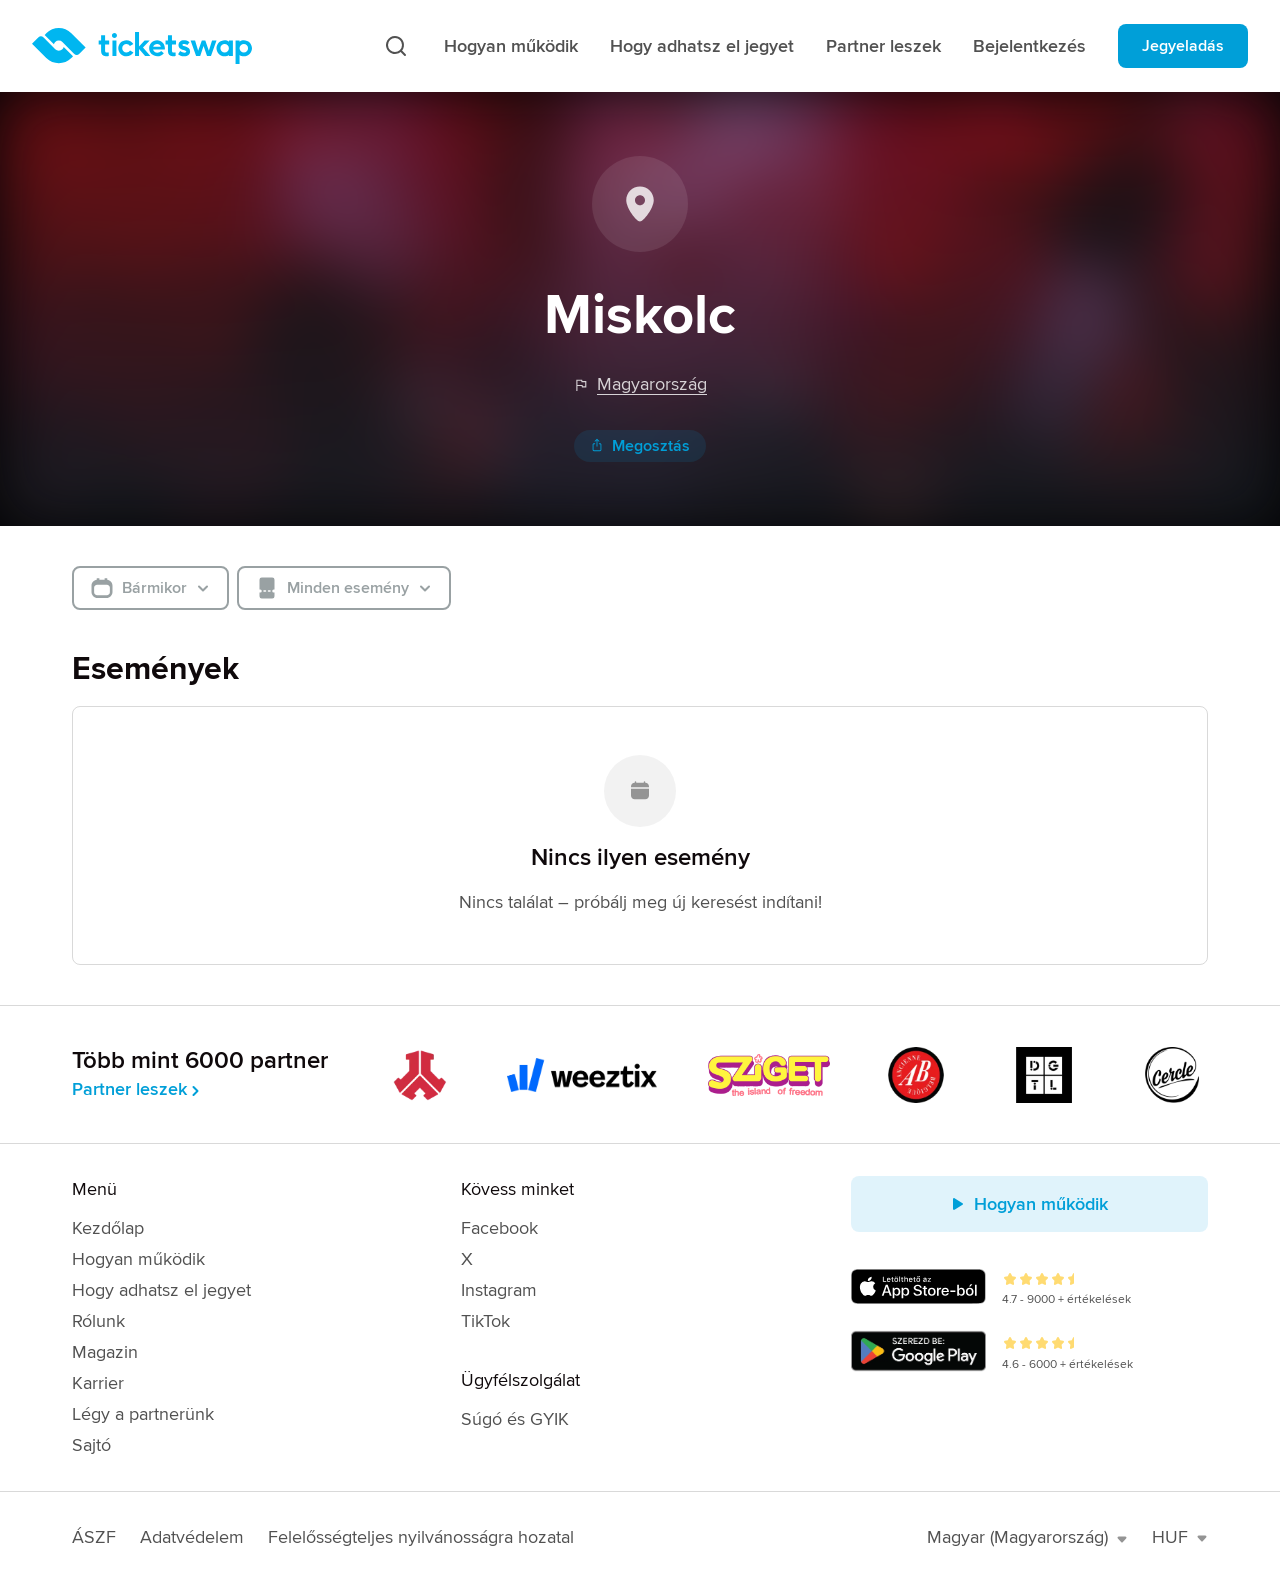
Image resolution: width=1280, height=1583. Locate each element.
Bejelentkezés (1029, 46)
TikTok (485, 1321)
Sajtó (91, 1445)
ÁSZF (94, 1537)
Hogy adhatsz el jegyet (702, 46)
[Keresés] (396, 46)
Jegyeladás (1183, 46)
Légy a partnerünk (143, 1414)
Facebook (499, 1228)
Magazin (105, 1352)
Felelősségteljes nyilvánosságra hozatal (421, 1537)
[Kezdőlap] (142, 46)
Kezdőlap (108, 1228)
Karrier (98, 1383)
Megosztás (640, 446)
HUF (1180, 1537)
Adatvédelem (192, 1537)
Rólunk (98, 1321)
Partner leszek (883, 46)
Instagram (499, 1290)
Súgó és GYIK (515, 1419)
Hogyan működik (511, 46)
